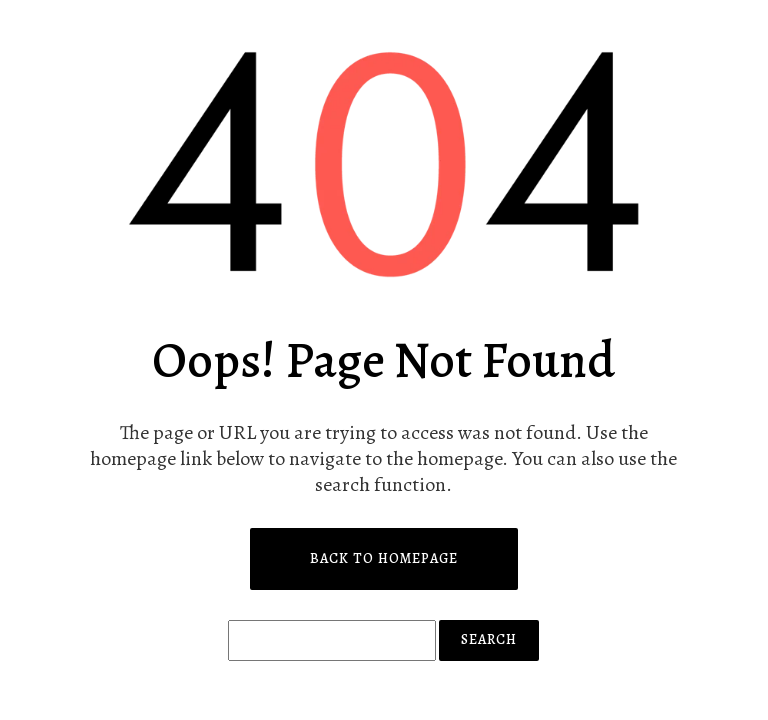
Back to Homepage (384, 558)
